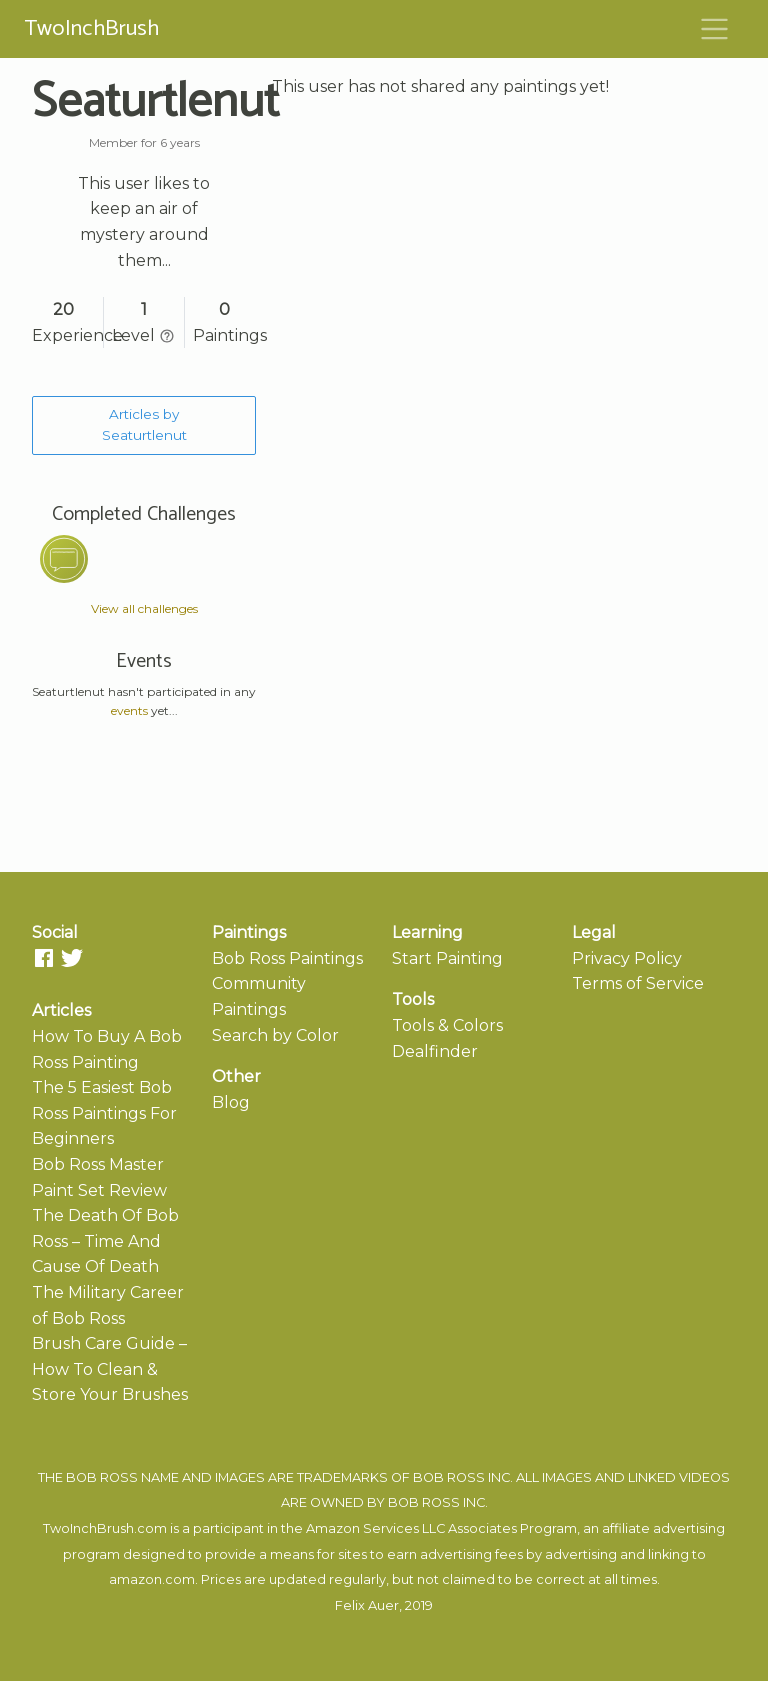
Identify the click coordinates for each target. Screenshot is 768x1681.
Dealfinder (435, 1051)
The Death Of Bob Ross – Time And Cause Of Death (105, 1241)
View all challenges (144, 608)
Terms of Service (638, 983)
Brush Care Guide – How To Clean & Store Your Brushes (110, 1369)
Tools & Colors (447, 1025)
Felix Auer (367, 1605)
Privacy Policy (627, 958)
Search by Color (275, 1035)
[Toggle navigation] (715, 29)
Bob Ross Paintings (287, 958)
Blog (231, 1102)
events (129, 710)
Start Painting (447, 958)
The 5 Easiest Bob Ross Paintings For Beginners (104, 1113)
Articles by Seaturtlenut (144, 425)
